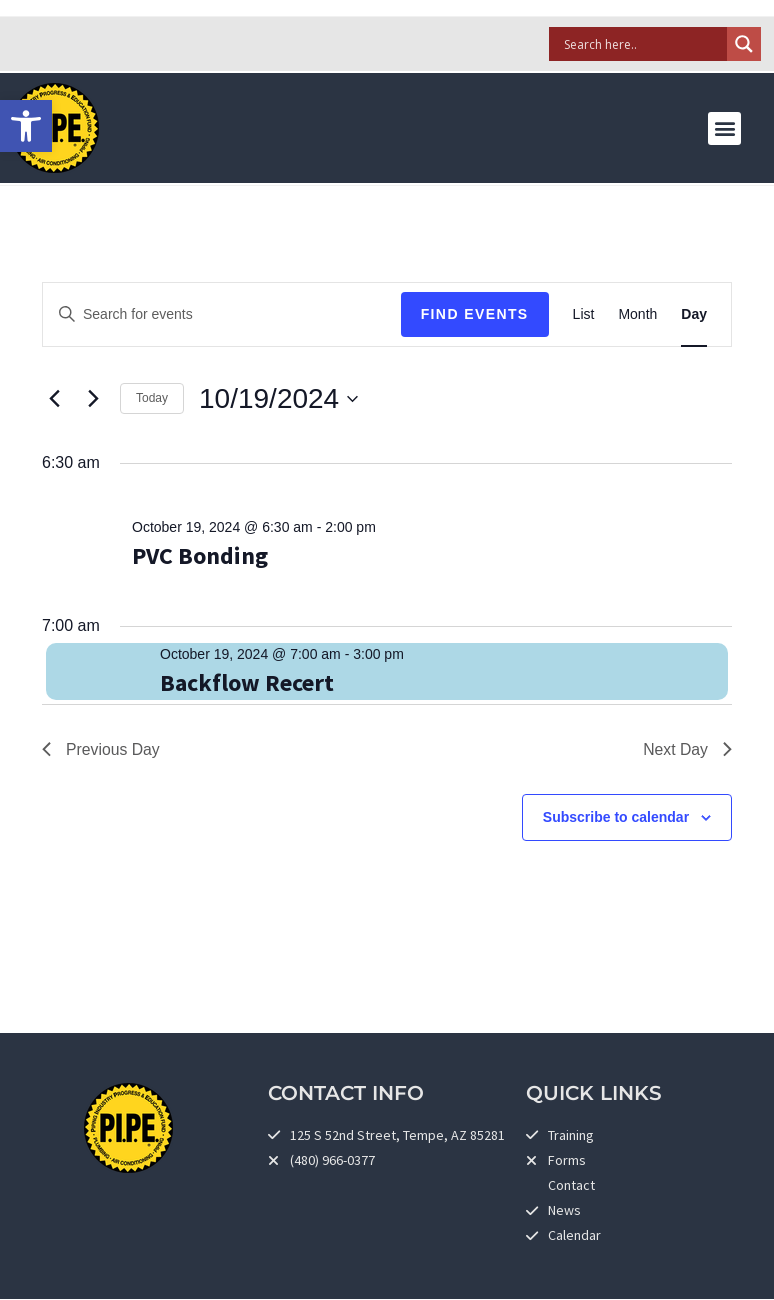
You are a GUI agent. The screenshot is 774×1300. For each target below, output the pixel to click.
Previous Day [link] (101, 749)
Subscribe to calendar (616, 818)
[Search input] (643, 44)
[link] (26, 126)
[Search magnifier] (744, 44)
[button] (724, 128)
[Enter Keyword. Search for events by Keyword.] (222, 314)
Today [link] (152, 398)
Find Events (475, 314)
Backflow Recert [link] (247, 682)
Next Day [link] (687, 749)
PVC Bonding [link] (200, 555)
